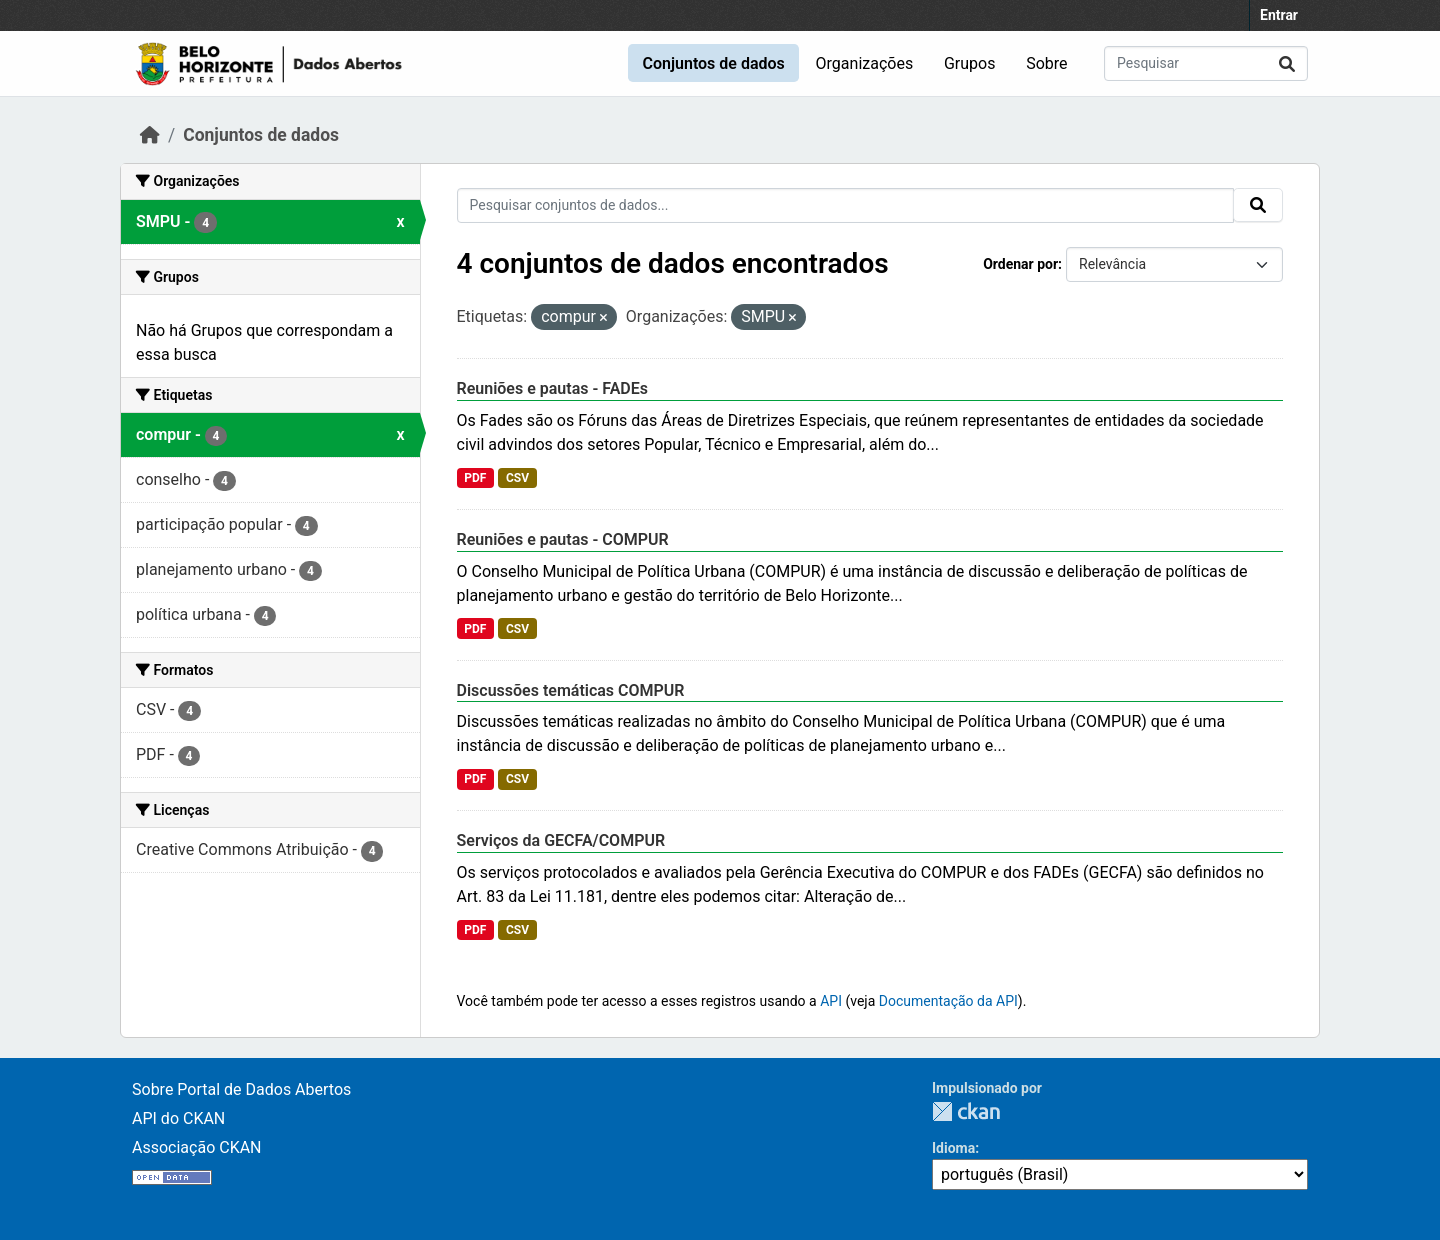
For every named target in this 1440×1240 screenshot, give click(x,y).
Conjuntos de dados (713, 63)
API (831, 1001)
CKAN (966, 1111)
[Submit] (1287, 63)
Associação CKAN (197, 1147)
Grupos (970, 63)
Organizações (865, 63)
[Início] (150, 135)
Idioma (953, 1148)
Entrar (1279, 15)
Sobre (1046, 63)
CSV (517, 478)
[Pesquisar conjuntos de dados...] (1206, 63)
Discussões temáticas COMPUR (571, 690)
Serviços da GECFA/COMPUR (561, 840)
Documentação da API (948, 1001)
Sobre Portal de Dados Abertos (241, 1089)
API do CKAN (178, 1118)
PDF (475, 478)
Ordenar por (1020, 264)
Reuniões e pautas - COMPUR (563, 539)
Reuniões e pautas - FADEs (553, 388)
